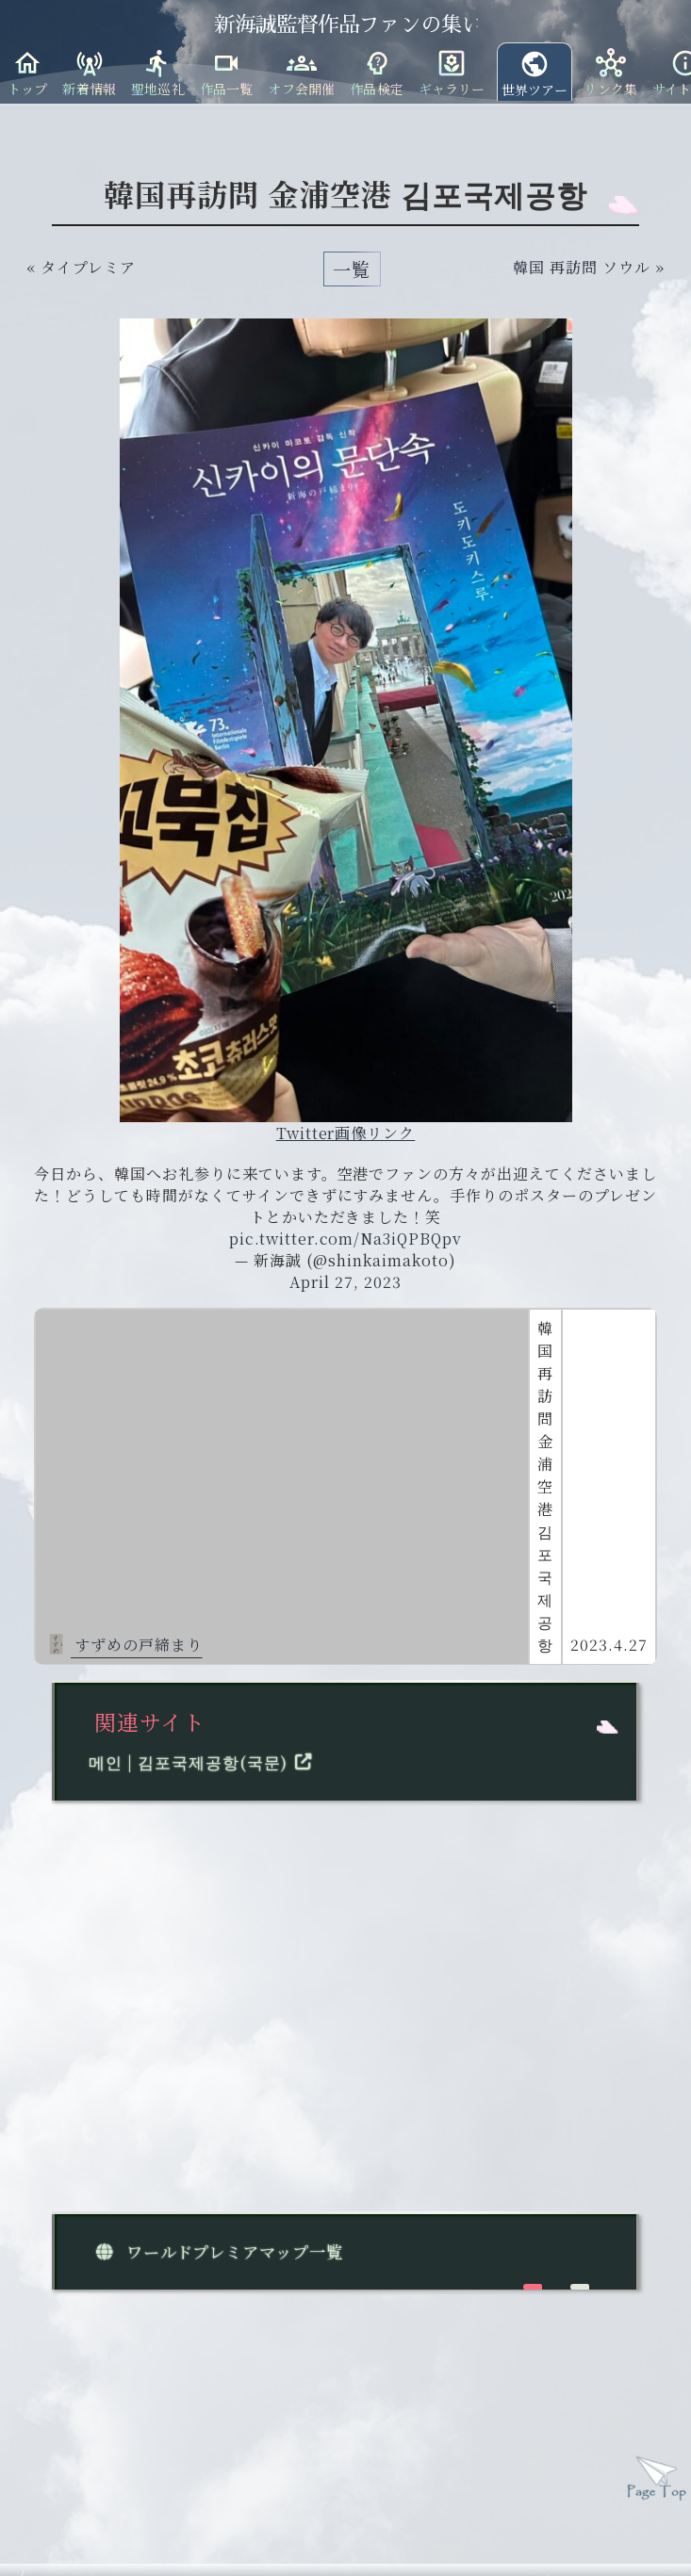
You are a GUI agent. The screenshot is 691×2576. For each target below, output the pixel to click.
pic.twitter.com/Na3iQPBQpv (345, 1238)
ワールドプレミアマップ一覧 (216, 2251)
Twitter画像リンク (346, 1133)
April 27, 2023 (345, 1282)
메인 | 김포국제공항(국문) (204, 1761)
